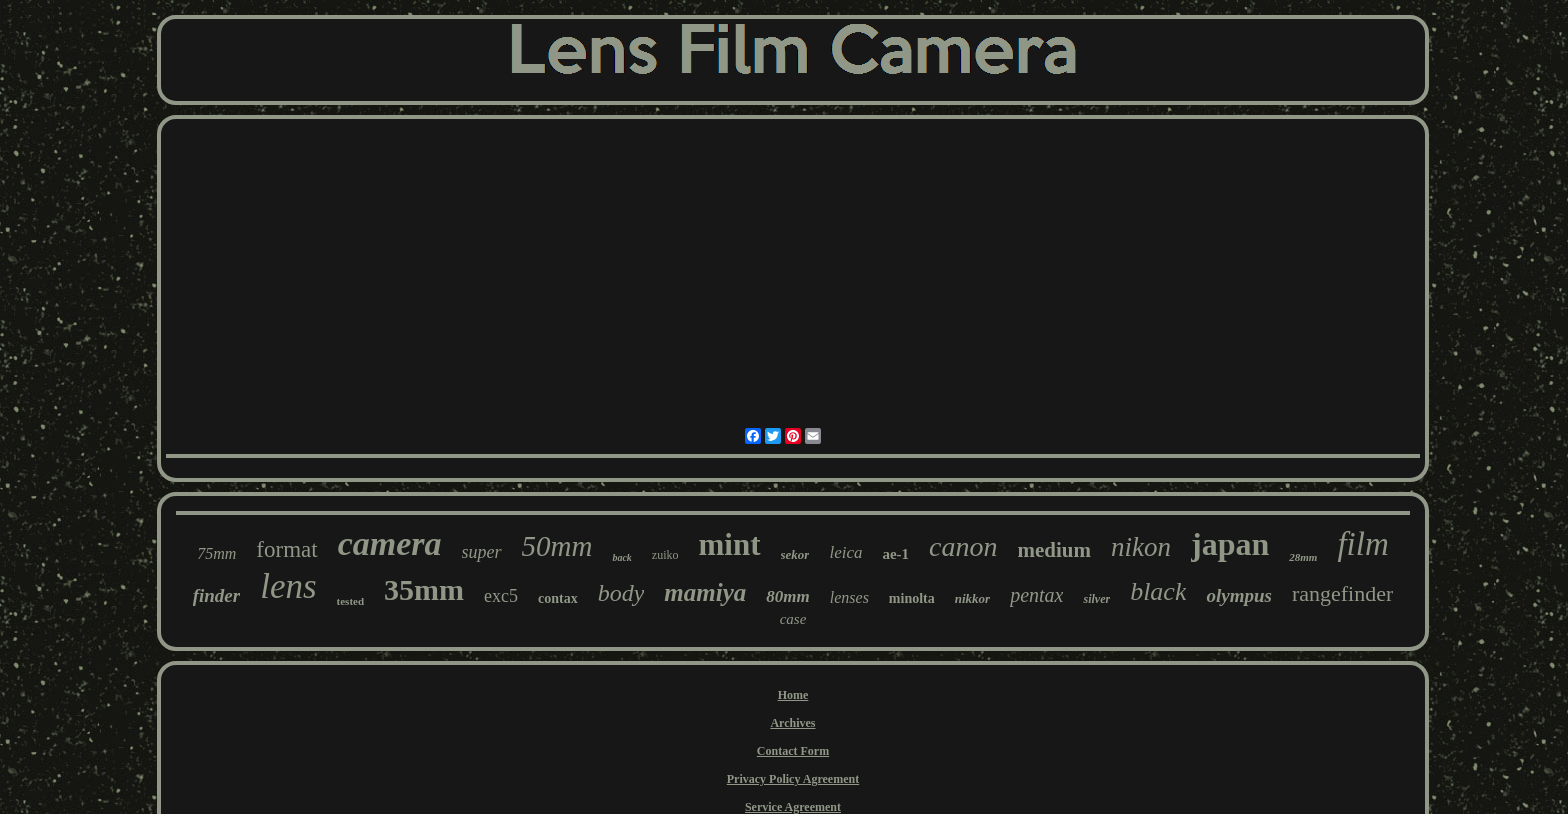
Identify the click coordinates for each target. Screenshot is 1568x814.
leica (845, 552)
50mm (557, 546)
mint (730, 544)
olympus (1238, 595)
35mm (424, 589)
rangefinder (1342, 593)
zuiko (665, 555)
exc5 (501, 596)
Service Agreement (793, 807)
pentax (1036, 595)
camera (390, 543)
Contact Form (793, 751)
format (286, 549)
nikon (1141, 547)
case (793, 619)
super (482, 552)
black (1158, 591)
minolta (912, 598)
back (621, 557)
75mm (216, 553)
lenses (849, 597)
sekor (795, 554)
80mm (787, 596)
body (621, 593)
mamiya (705, 592)
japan (1230, 544)
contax (558, 598)
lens (288, 586)
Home (793, 695)
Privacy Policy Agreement (793, 779)
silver (1096, 599)
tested (351, 601)
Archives (792, 723)
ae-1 (895, 554)
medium (1055, 550)
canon (963, 546)
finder (217, 595)
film (1362, 544)
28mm (1303, 557)
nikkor (972, 598)
